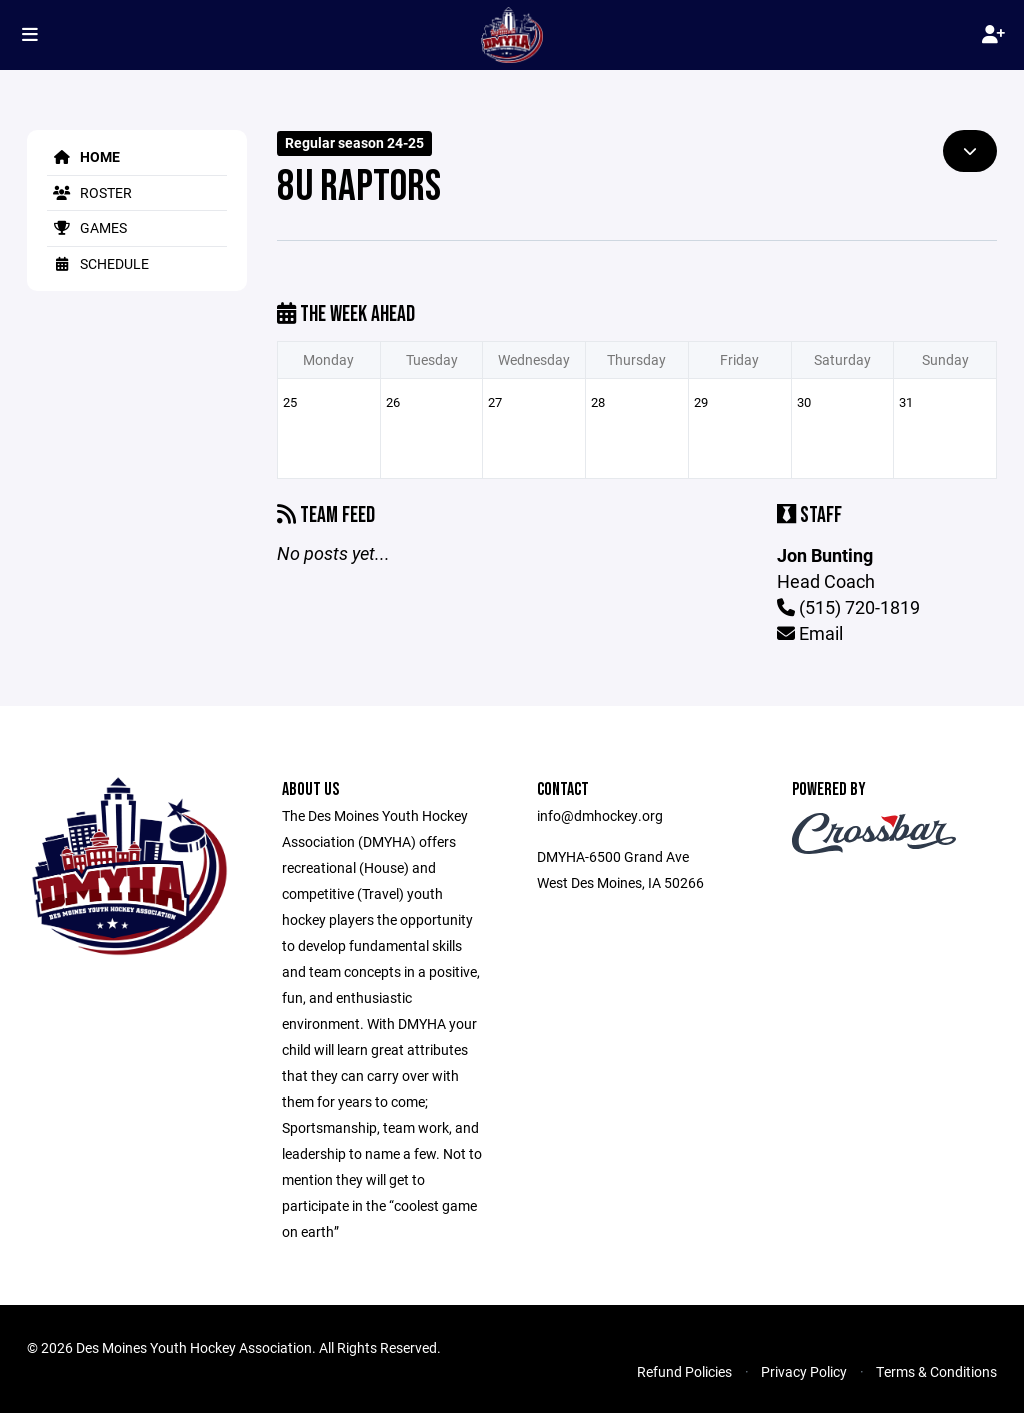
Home (83, 156)
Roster (89, 192)
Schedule (98, 263)
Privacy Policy (804, 1371)
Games (87, 227)
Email (810, 633)
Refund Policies (684, 1371)
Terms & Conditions (936, 1371)
